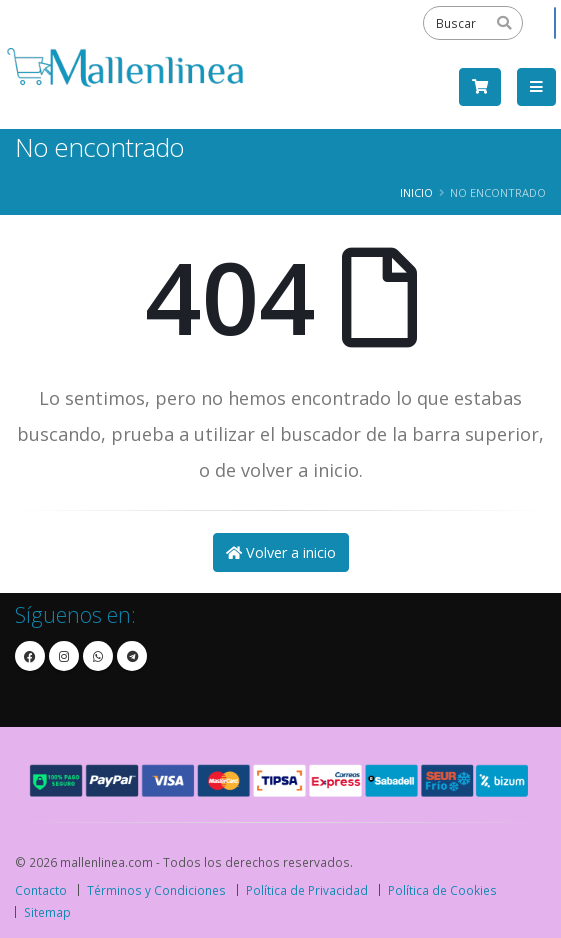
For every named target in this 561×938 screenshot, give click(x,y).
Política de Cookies (442, 890)
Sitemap (47, 912)
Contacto (41, 890)
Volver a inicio (281, 552)
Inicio (416, 192)
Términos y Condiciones (156, 890)
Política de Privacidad (307, 890)
